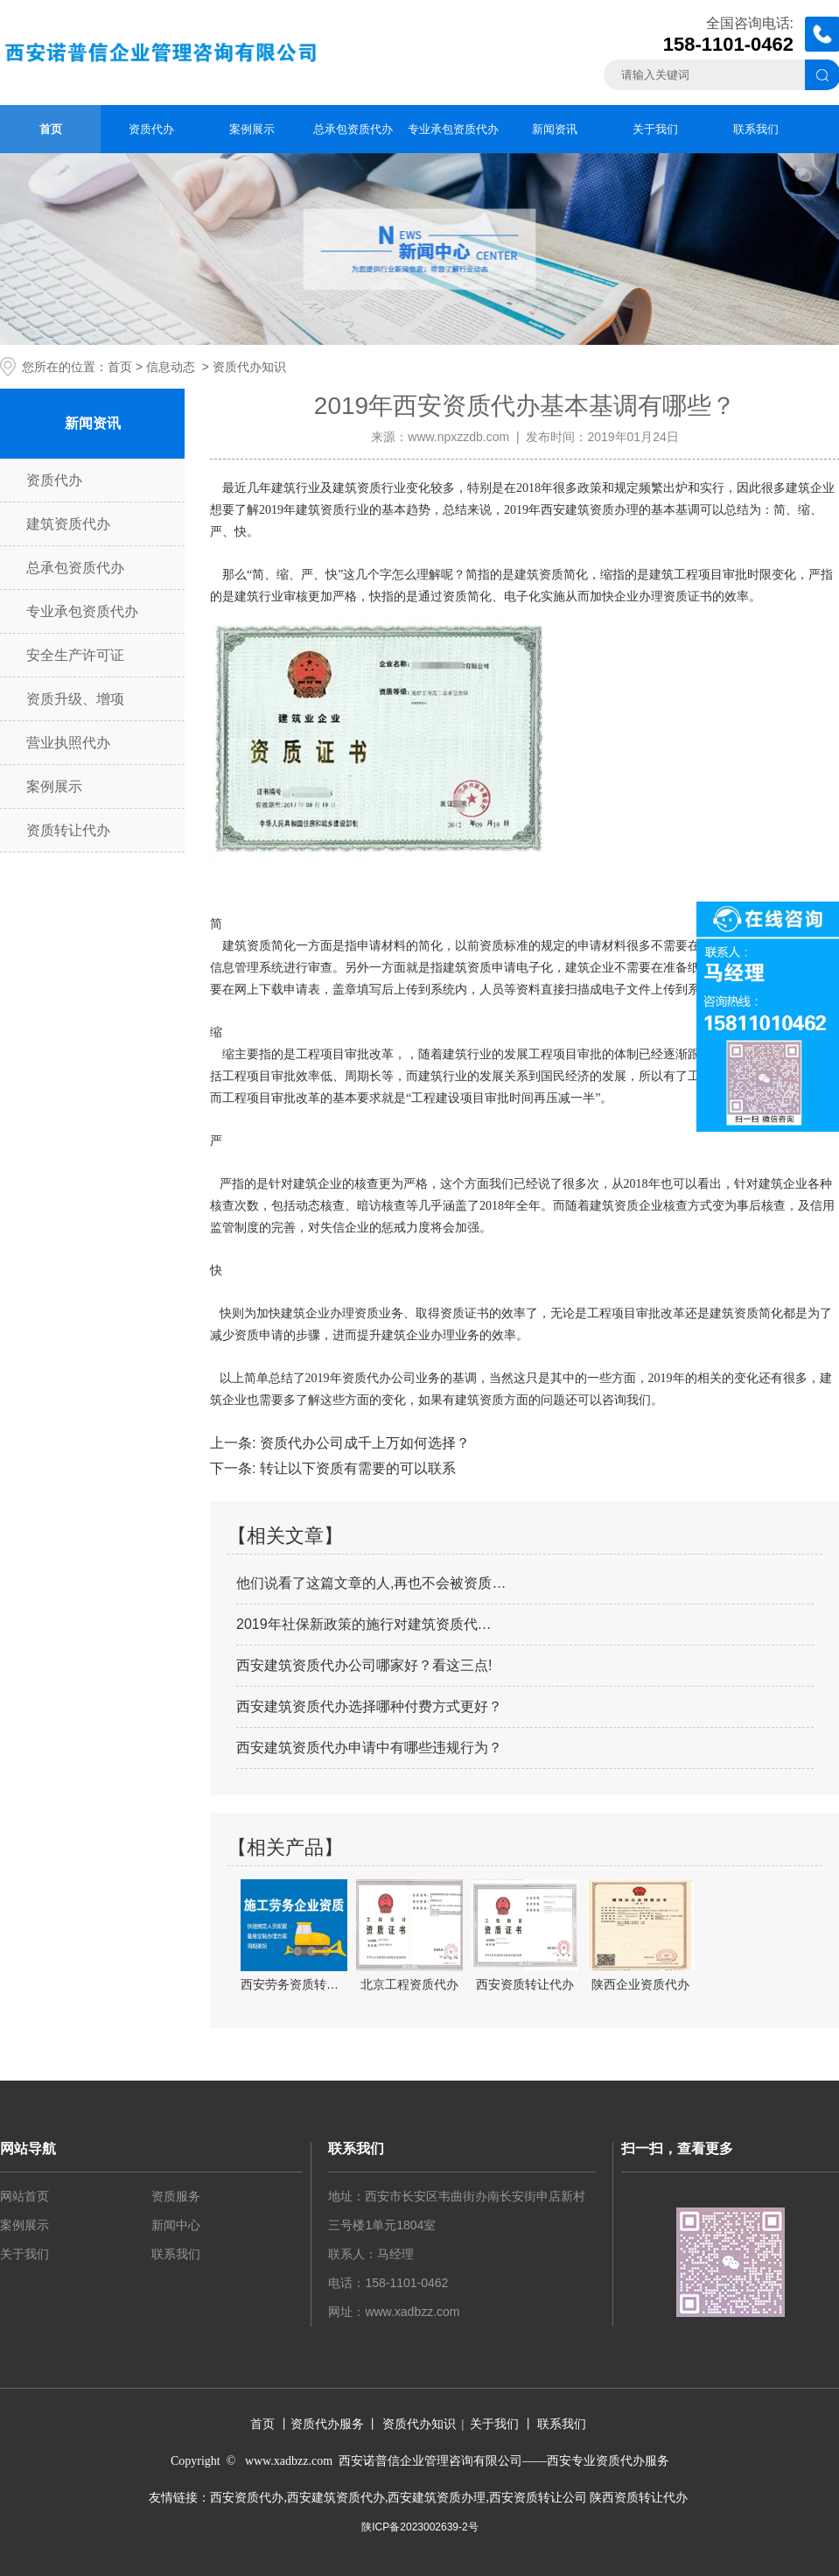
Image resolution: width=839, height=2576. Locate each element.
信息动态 (170, 367)
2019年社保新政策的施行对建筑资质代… (364, 1624)
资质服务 (175, 2196)
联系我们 (756, 129)
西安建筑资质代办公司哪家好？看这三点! (364, 1665)
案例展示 (252, 129)
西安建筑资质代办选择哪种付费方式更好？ (369, 1706)
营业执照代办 (68, 742)
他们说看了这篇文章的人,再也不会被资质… (371, 1583)
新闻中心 (175, 2225)
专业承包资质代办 (453, 129)
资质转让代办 (68, 830)
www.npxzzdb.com (458, 437)
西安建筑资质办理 (590, 509)
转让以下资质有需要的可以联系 (355, 1468)
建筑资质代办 (68, 523)
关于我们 (655, 129)
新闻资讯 (554, 129)
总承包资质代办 (353, 129)
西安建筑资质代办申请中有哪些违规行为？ (369, 1747)
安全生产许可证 (75, 655)
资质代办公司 (379, 1378)
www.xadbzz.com (412, 2312)
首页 (50, 129)
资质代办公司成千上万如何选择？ (362, 1442)
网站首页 (24, 2196)
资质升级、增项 (75, 698)
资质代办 (151, 129)
